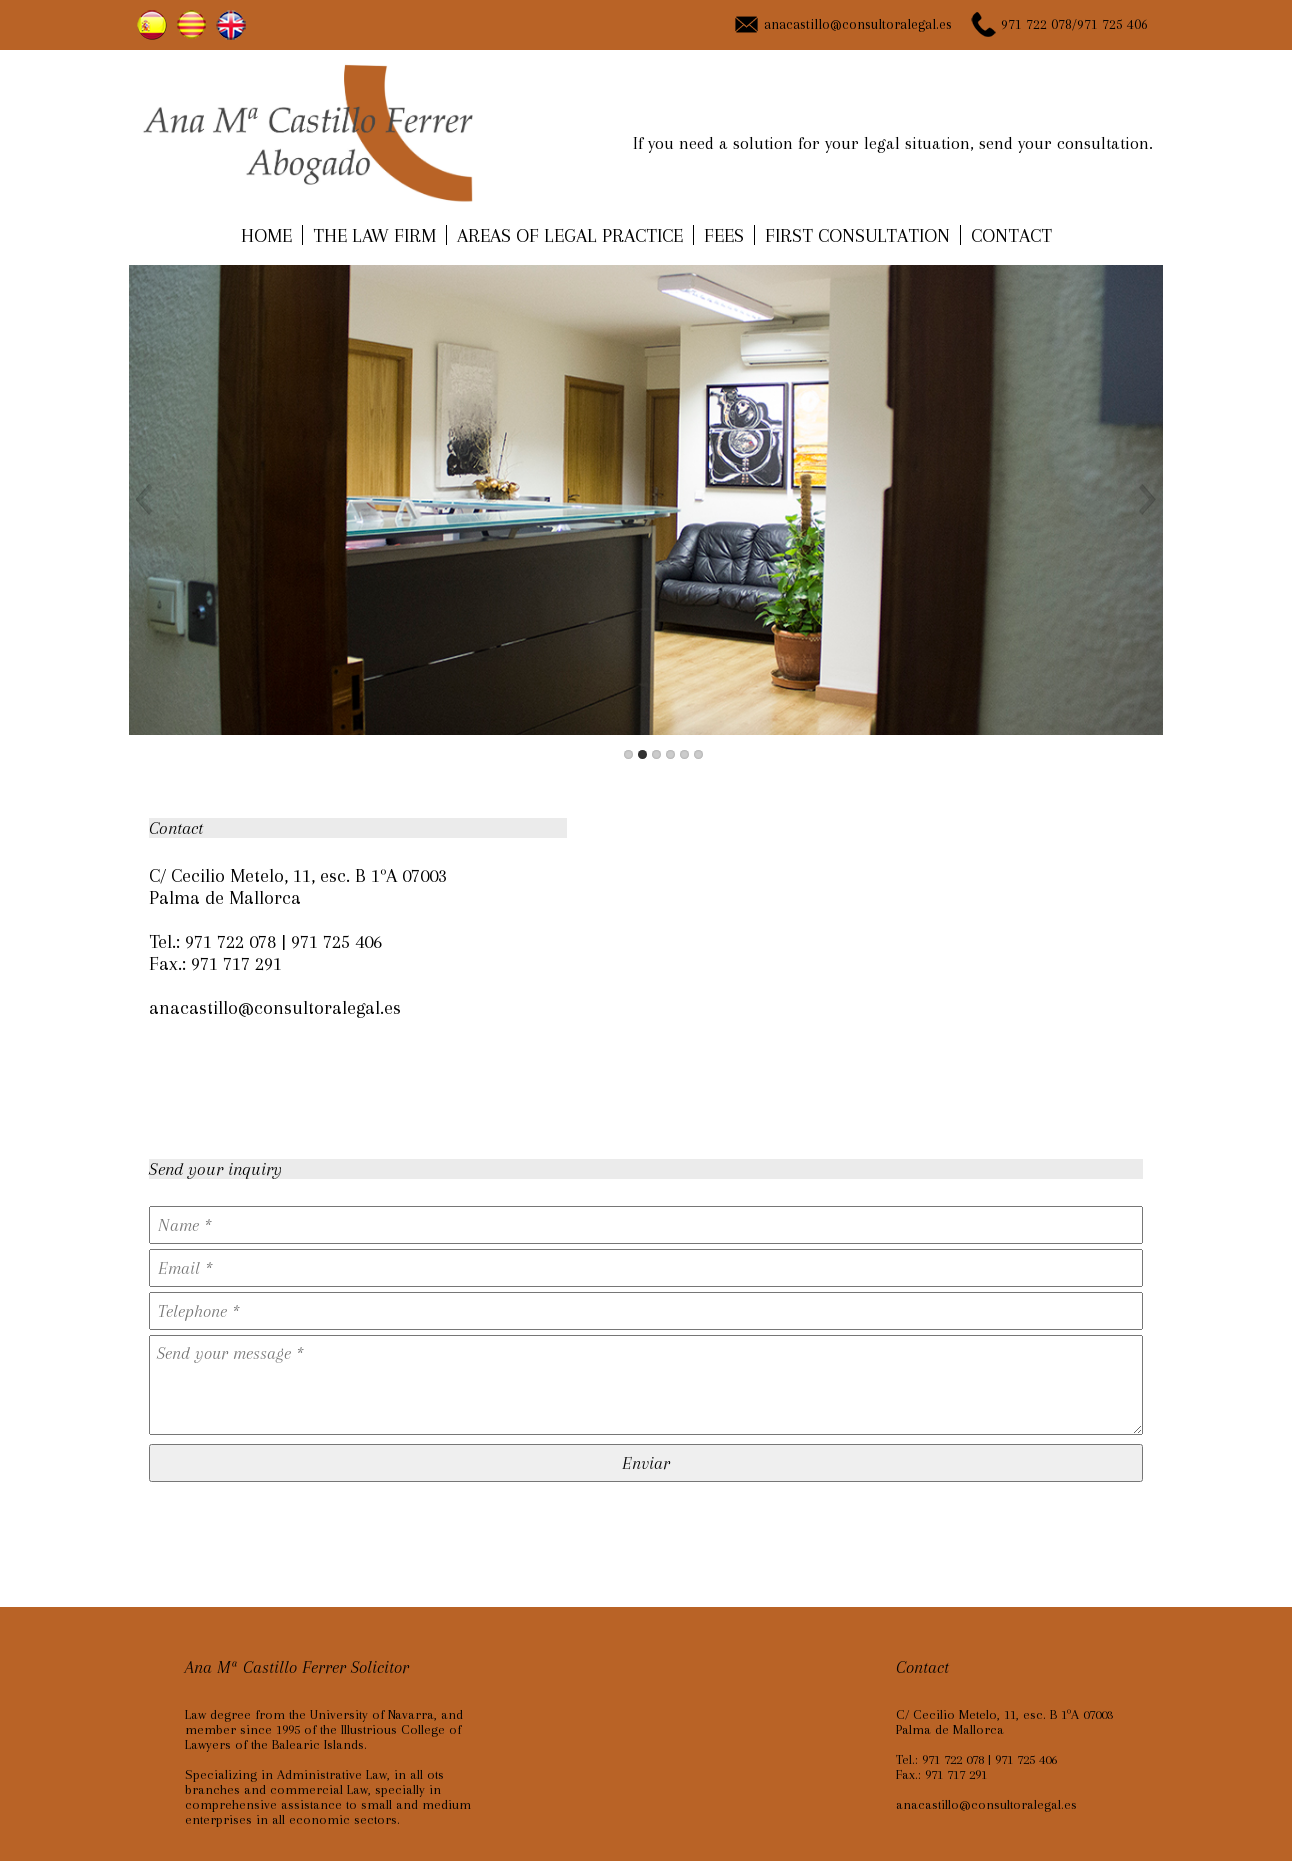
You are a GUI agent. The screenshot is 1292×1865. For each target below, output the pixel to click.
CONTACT (1011, 235)
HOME (266, 235)
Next (1144, 499)
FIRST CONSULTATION (857, 235)
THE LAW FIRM (374, 235)
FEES (724, 235)
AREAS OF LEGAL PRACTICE (570, 235)
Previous (148, 499)
